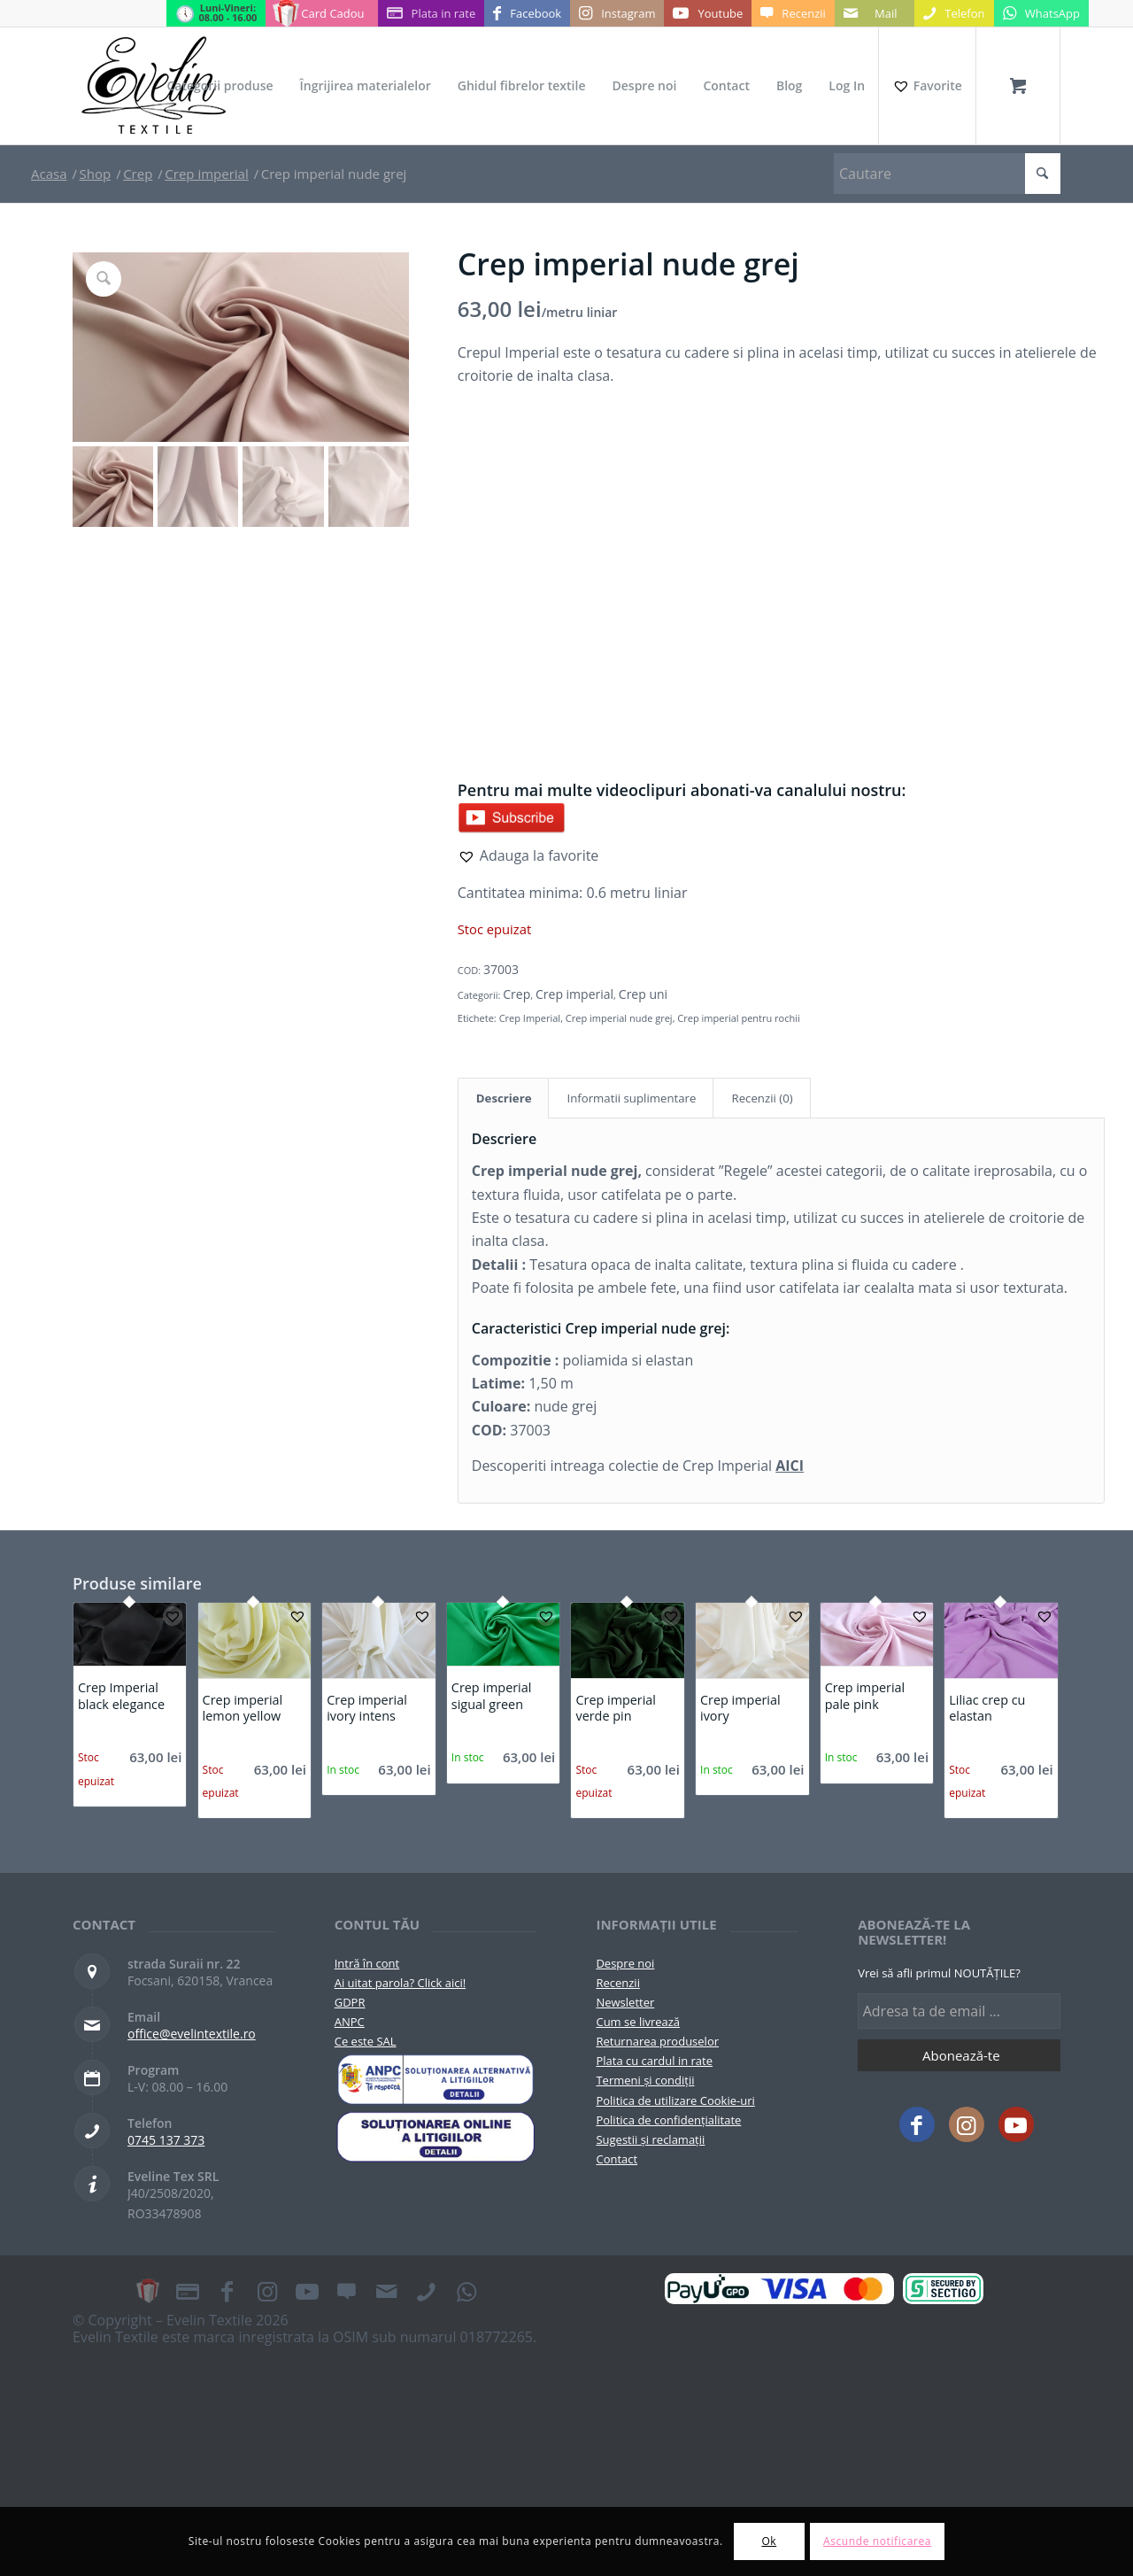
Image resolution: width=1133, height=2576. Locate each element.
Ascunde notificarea (877, 2541)
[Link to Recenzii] (792, 13)
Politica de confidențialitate (668, 2120)
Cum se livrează (638, 2022)
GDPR (350, 2002)
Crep (516, 994)
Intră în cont (367, 1963)
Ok (768, 2541)
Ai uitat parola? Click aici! (400, 1983)
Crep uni (643, 994)
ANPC (350, 2022)
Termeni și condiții (645, 2080)
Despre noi (625, 1963)
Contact (616, 2159)
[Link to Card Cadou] (321, 13)
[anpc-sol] (436, 2136)
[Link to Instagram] (617, 13)
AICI (789, 1465)
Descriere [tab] (504, 1098)
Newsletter (625, 2002)
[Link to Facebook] (527, 13)
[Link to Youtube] (707, 13)
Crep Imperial (530, 1018)
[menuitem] (219, 85)
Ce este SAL (366, 2041)
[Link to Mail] (874, 13)
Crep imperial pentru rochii (738, 1018)
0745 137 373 (165, 2139)
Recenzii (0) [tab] (761, 1098)
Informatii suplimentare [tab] (631, 1098)
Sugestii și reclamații (650, 2139)
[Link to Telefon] (954, 13)
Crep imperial (574, 994)
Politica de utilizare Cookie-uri (675, 2100)
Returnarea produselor (657, 2041)
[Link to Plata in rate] (431, 13)
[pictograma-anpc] (436, 2079)
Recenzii (617, 1983)
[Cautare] (947, 173)
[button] (528, 855)
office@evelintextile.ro (191, 2033)
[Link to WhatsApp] (1041, 13)
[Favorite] (926, 85)
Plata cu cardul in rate (654, 2061)
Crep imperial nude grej (619, 1018)
